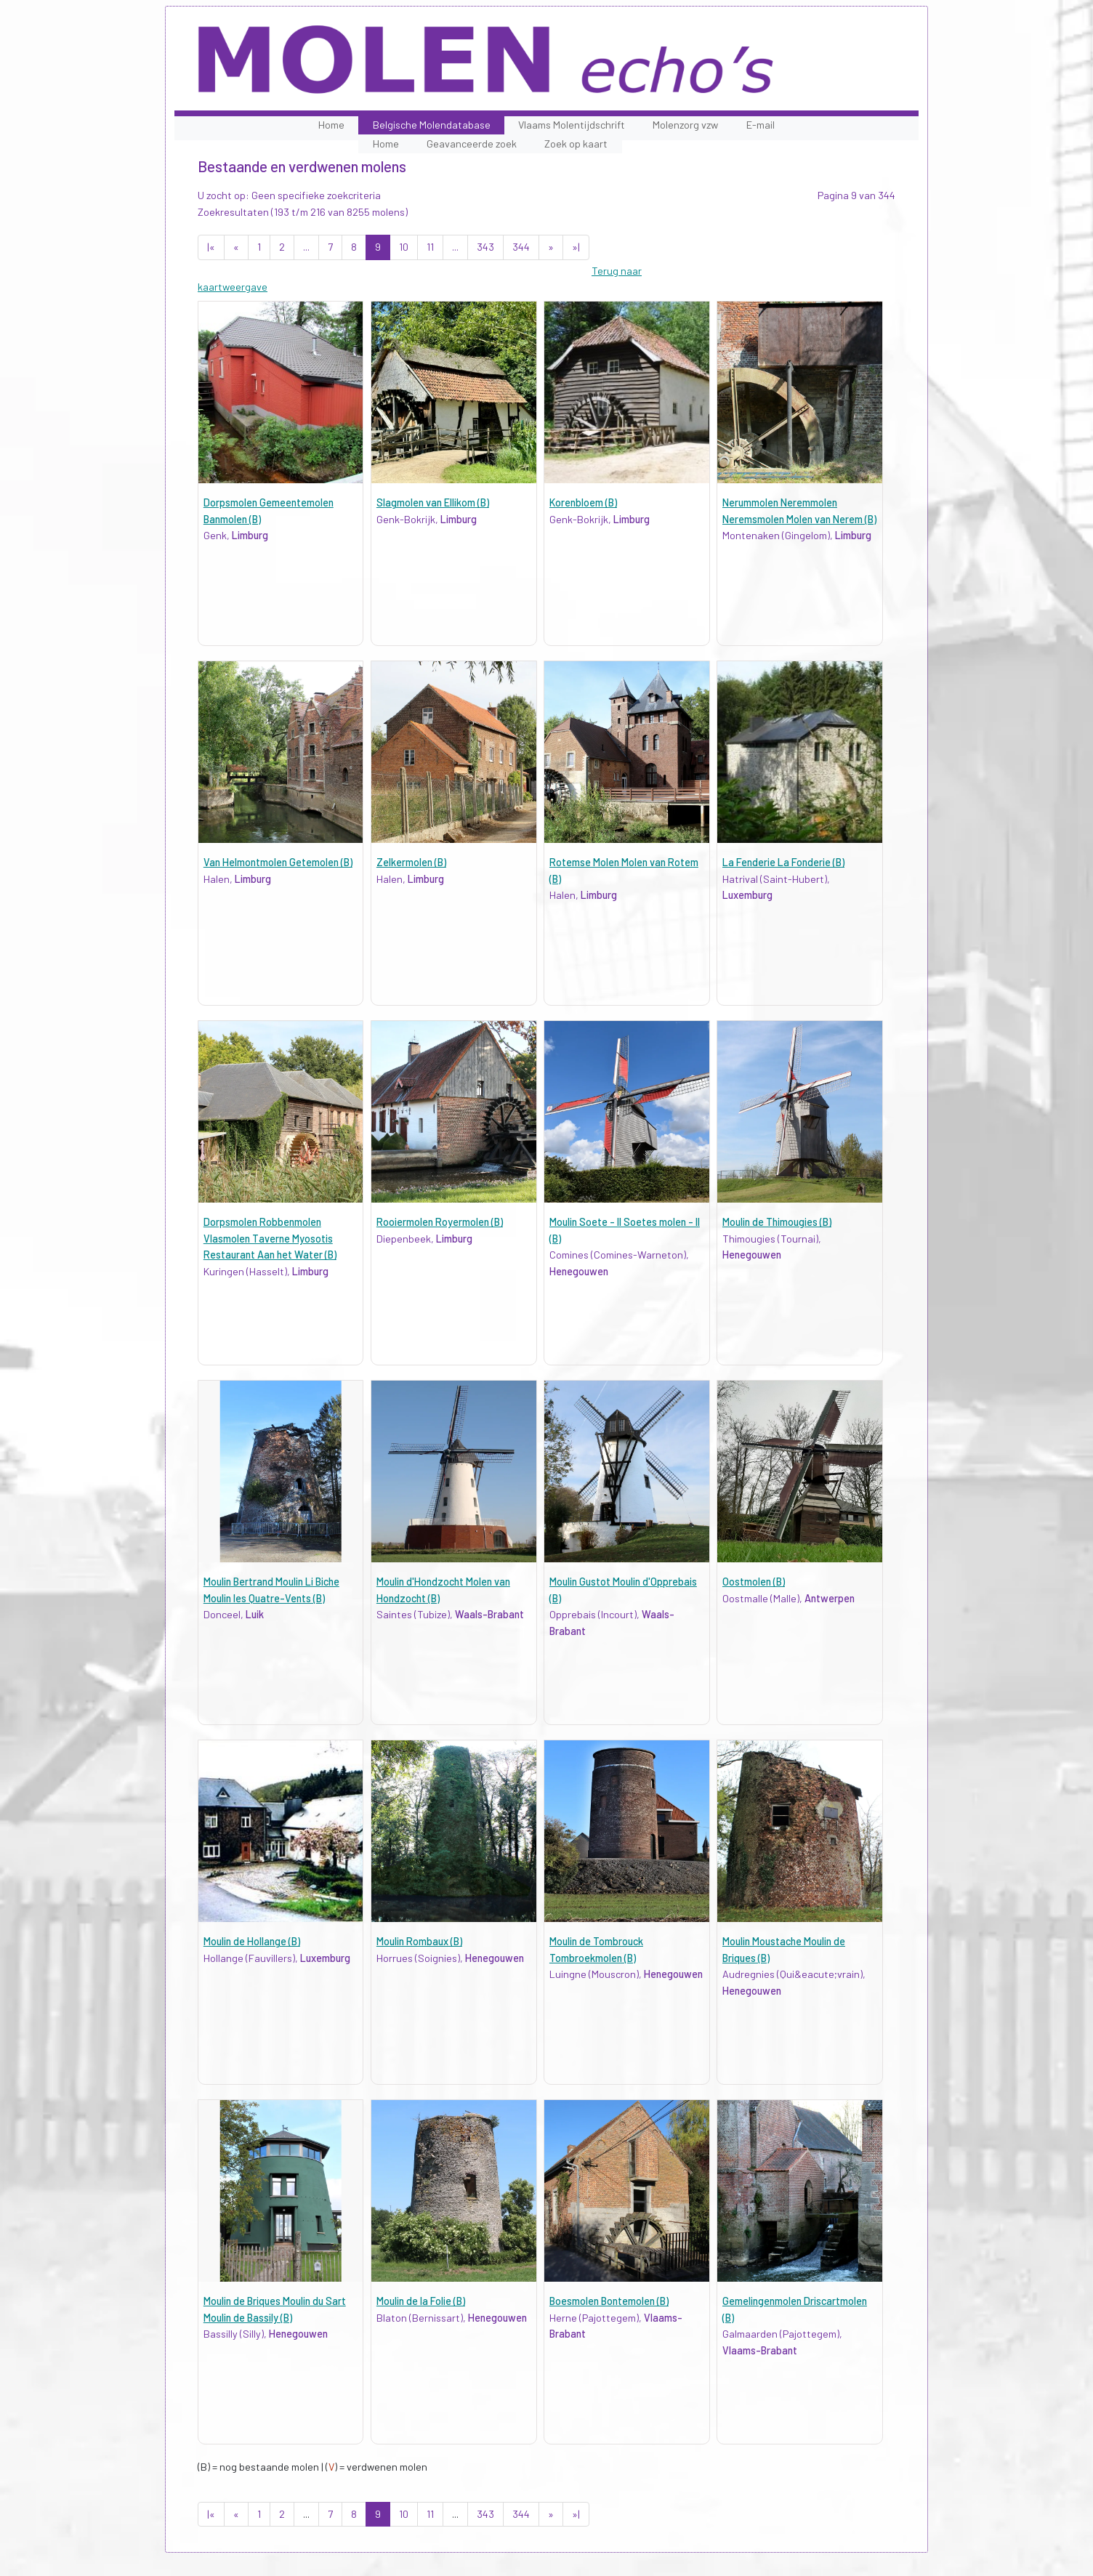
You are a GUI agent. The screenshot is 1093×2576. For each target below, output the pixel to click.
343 (485, 247)
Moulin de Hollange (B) (251, 1941)
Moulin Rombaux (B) (419, 1941)
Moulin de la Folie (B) (420, 2301)
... (306, 247)
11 (430, 247)
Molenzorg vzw (685, 124)
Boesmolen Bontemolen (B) (609, 2301)
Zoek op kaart (576, 143)
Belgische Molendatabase (432, 124)
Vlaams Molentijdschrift (571, 124)
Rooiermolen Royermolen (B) (439, 1222)
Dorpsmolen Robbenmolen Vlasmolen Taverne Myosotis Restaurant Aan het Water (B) (269, 1238)
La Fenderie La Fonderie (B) (783, 862)
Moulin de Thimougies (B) (776, 1222)
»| (576, 247)
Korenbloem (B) (583, 502)
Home (331, 124)
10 (403, 247)
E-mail (760, 124)
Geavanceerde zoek (472, 143)
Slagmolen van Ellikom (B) (432, 502)
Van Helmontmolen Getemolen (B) (277, 862)
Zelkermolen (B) (411, 862)
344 (521, 247)
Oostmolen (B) (753, 1581)
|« (211, 247)
